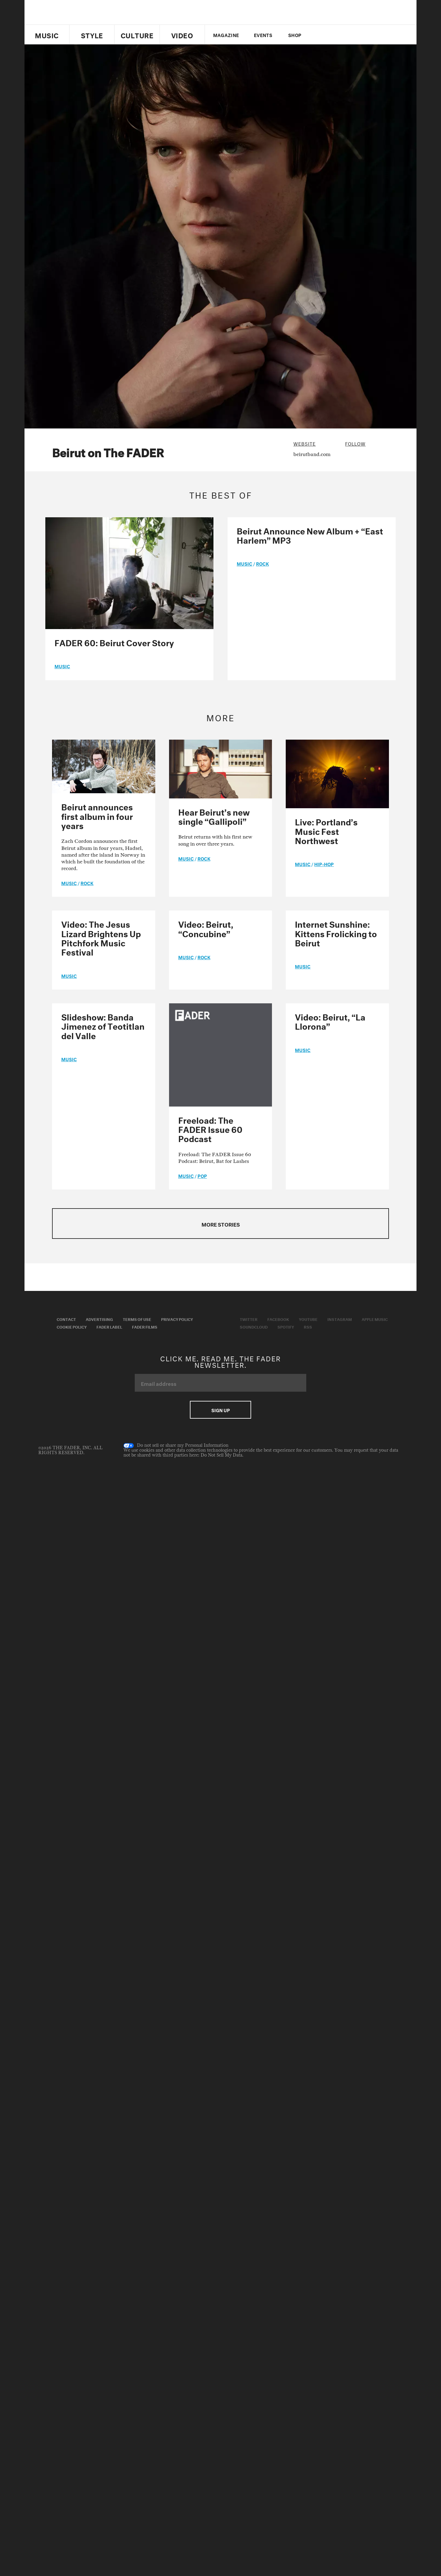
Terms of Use (137, 1319)
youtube (340, 34)
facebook (330, 34)
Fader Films (144, 1326)
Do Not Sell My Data (221, 1455)
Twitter (320, 34)
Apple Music (375, 1319)
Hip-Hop (324, 863)
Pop (202, 1175)
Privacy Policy (177, 1319)
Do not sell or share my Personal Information (175, 1445)
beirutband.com (311, 454)
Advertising (99, 1319)
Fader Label (109, 1326)
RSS (308, 1326)
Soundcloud (254, 1326)
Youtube (308, 1319)
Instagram (339, 1319)
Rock (262, 563)
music (62, 665)
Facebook (278, 1319)
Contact (66, 1319)
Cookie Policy (72, 1326)
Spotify (285, 1326)
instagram (351, 34)
